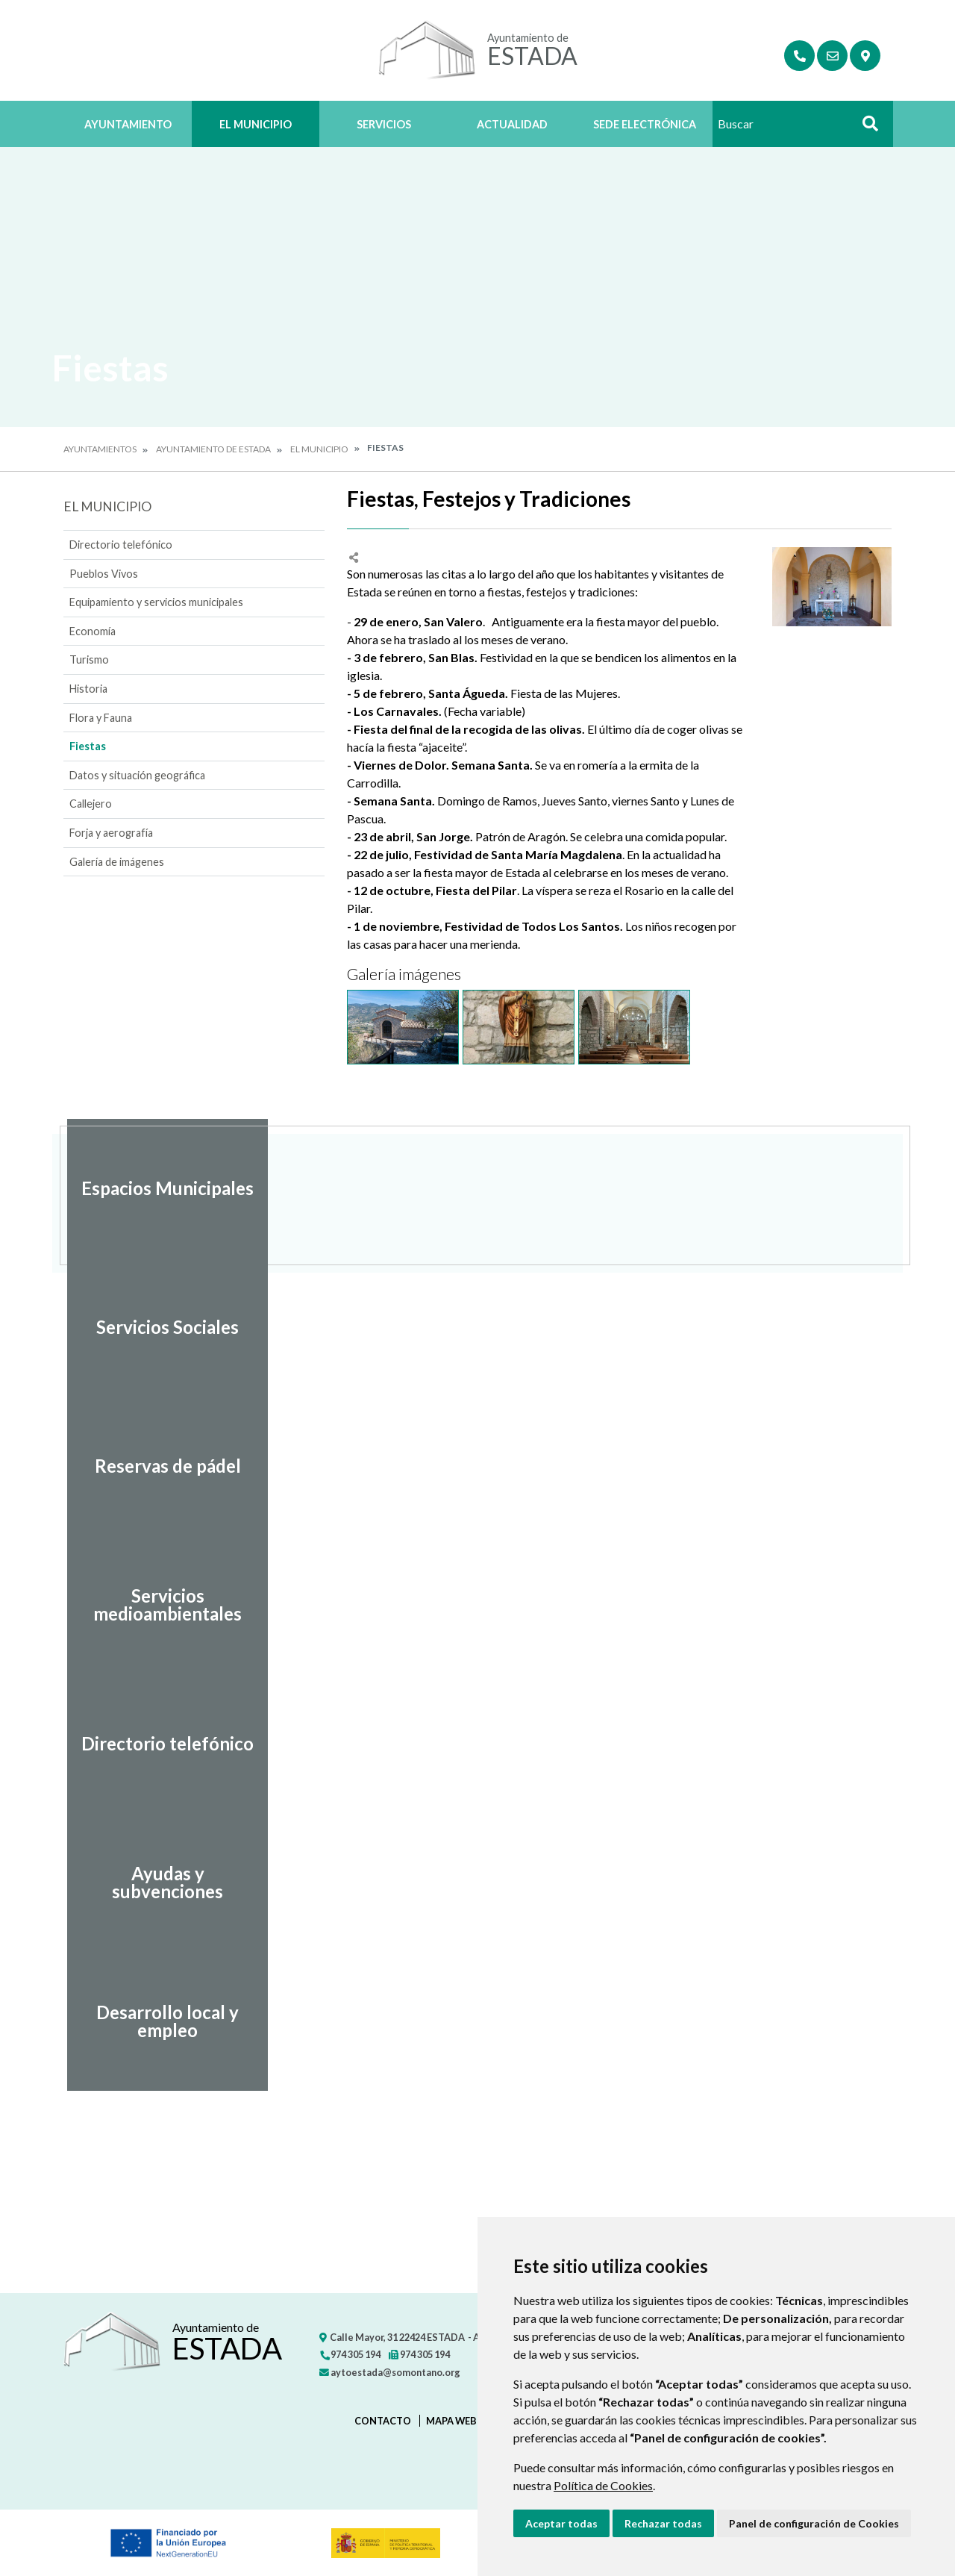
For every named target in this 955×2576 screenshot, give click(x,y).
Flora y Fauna (100, 717)
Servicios (384, 124)
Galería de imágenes (116, 861)
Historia (88, 688)
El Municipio (255, 124)
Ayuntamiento (128, 124)
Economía (92, 631)
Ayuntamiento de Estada (213, 449)
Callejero (90, 803)
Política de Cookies (603, 2485)
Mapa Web (451, 2421)
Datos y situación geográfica (137, 775)
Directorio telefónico (120, 544)
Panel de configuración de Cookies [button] (814, 2523)
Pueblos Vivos (103, 573)
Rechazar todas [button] (663, 2523)
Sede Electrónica (644, 124)
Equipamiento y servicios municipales (156, 602)
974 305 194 (350, 2354)
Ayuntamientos (100, 449)
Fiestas (87, 746)
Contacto (382, 2421)
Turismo (89, 659)
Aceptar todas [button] (561, 2523)
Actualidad (512, 124)
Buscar (865, 128)
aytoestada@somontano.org (389, 2372)
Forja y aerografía (111, 832)
